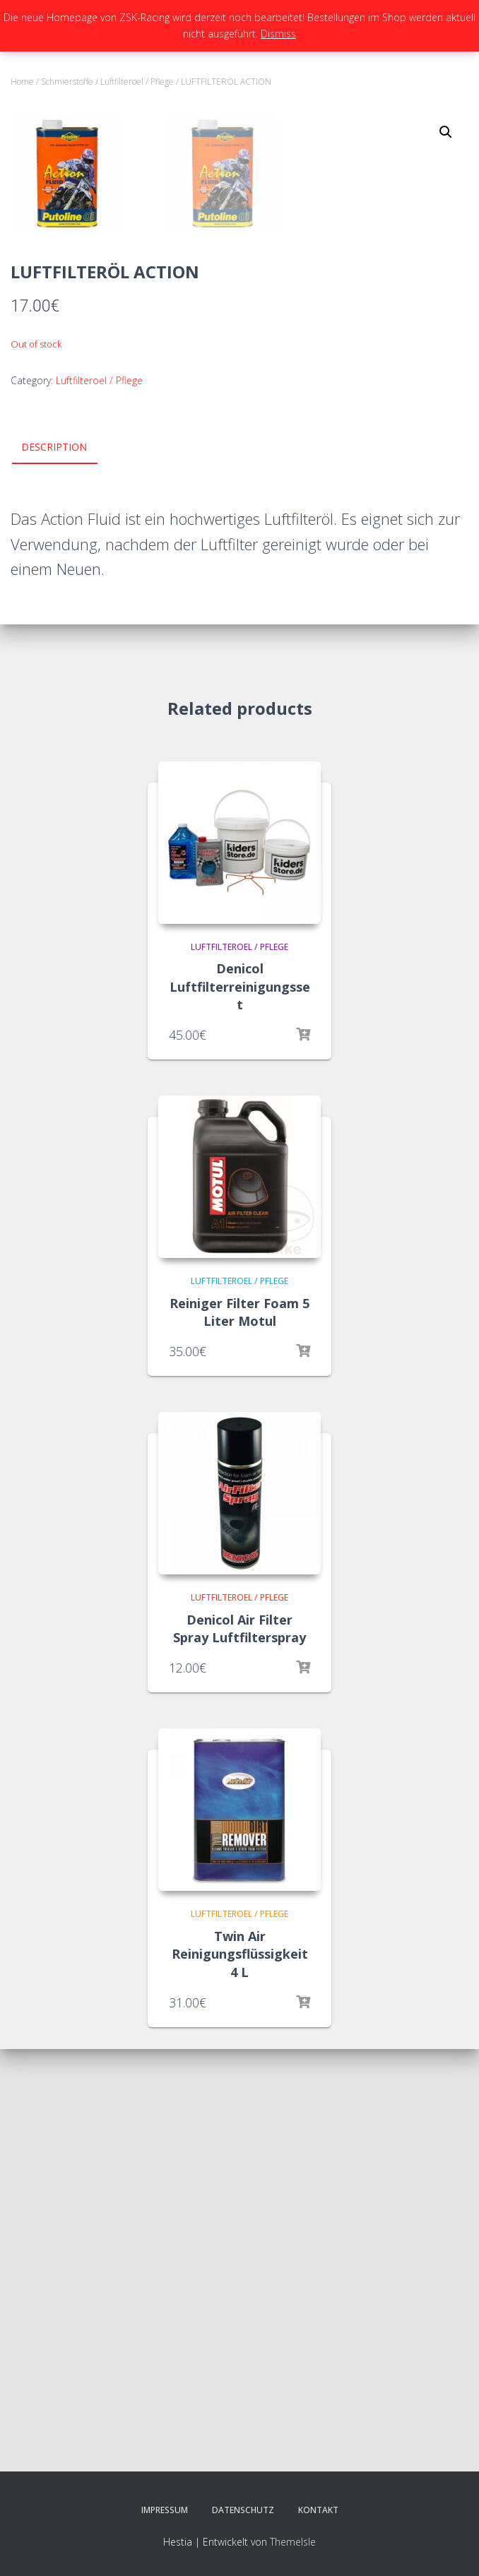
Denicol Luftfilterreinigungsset (240, 1409)
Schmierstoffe (67, 82)
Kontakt (318, 2510)
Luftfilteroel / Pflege (137, 82)
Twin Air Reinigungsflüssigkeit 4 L (240, 2377)
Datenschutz (243, 2510)
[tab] (65, 871)
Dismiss (278, 33)
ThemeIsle (293, 2542)
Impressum (164, 2510)
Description (54, 870)
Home (22, 82)
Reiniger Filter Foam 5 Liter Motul (239, 1734)
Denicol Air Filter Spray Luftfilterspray (239, 2051)
